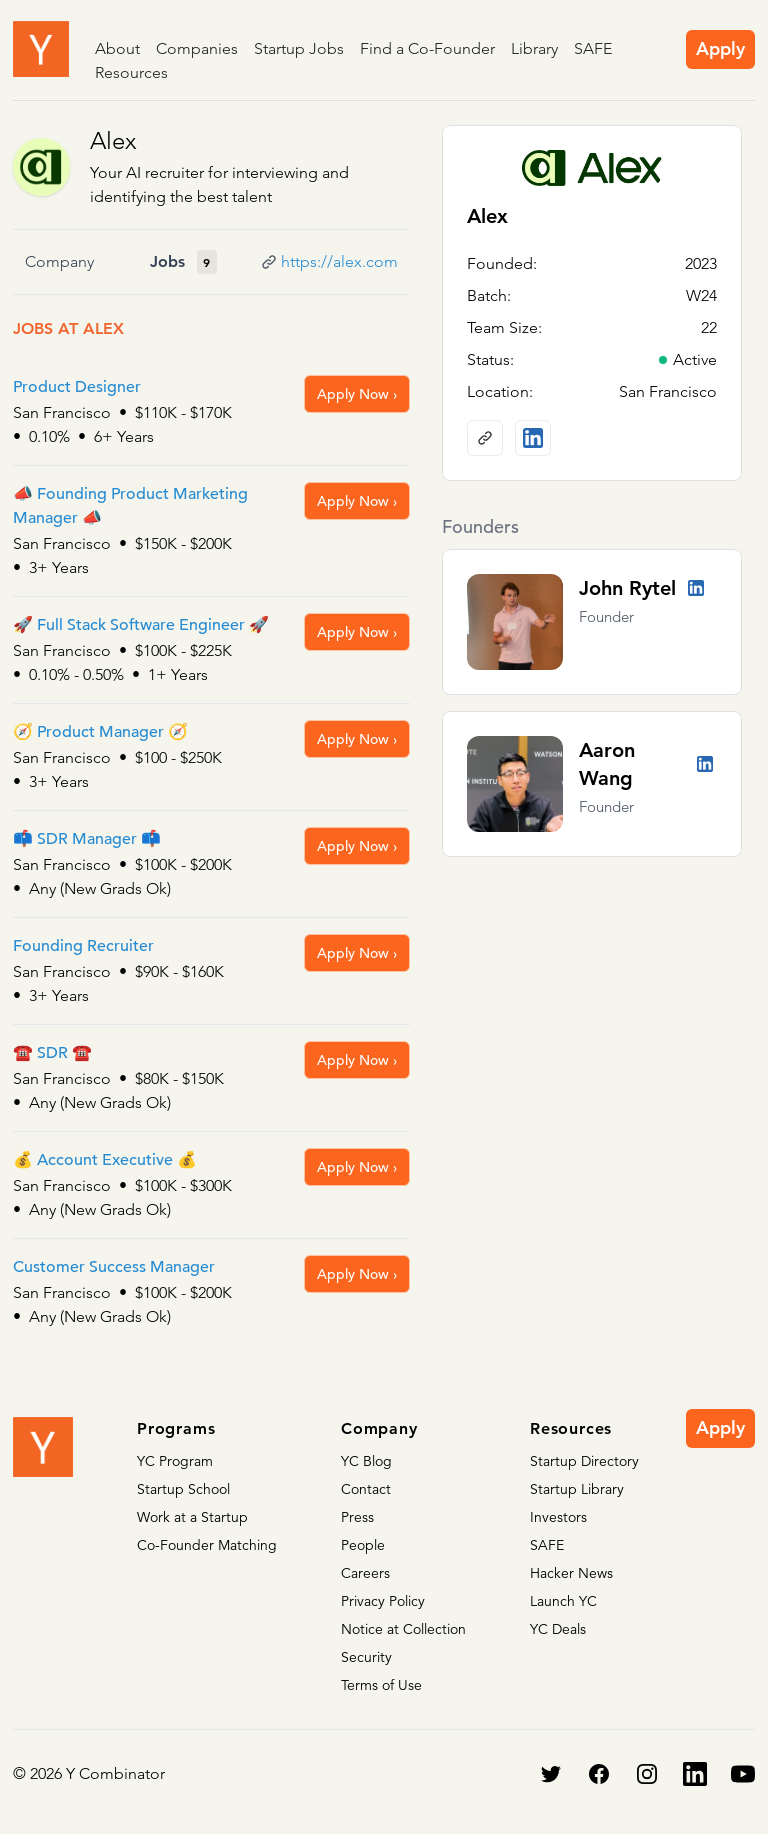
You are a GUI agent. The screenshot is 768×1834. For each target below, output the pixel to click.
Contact (366, 1489)
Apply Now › (357, 394)
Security (366, 1657)
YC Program (175, 1461)
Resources (131, 72)
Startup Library (577, 1489)
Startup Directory (584, 1461)
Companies (197, 48)
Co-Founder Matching (207, 1545)
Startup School (183, 1489)
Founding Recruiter (83, 946)
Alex (113, 140)
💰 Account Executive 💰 (105, 1160)
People (363, 1545)
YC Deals (558, 1629)
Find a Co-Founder (427, 48)
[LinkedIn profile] (533, 438)
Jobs (167, 261)
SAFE (593, 48)
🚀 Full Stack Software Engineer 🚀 (141, 625)
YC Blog (366, 1461)
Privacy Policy (383, 1601)
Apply (720, 48)
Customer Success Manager (114, 1267)
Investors (558, 1517)
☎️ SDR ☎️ (52, 1053)
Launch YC (563, 1601)
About (117, 48)
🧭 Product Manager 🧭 (100, 732)
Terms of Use (381, 1685)
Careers (365, 1573)
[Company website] (485, 438)
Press (357, 1517)
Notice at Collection (403, 1629)
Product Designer (77, 387)
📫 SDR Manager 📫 (87, 839)
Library (534, 48)
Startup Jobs (299, 48)
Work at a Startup (192, 1517)
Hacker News (571, 1573)
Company (59, 261)
